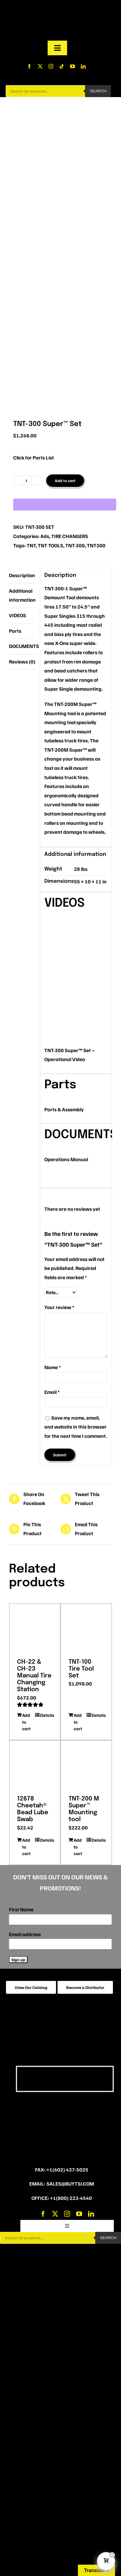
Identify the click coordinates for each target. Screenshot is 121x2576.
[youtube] (72, 66)
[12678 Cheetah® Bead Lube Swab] (35, 1766)
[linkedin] (83, 66)
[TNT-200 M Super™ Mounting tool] (86, 1766)
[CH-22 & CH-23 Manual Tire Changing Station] (35, 1629)
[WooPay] (64, 505)
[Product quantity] (26, 480)
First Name (21, 1909)
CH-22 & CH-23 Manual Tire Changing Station (34, 1676)
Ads (44, 536)
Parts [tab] (15, 631)
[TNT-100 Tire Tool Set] (86, 1629)
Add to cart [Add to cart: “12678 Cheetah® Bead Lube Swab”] (26, 1846)
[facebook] (29, 66)
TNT (31, 545)
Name (52, 1367)
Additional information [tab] (22, 595)
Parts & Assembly (64, 1109)
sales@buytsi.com (70, 2183)
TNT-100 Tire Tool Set (81, 1669)
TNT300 (96, 545)
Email (52, 1392)
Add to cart (65, 480)
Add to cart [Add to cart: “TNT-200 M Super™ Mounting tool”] (78, 1846)
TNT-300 (75, 545)
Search (98, 91)
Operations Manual (66, 1159)
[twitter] (40, 66)
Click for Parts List (33, 457)
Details (46, 1715)
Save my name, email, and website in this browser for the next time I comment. (75, 1427)
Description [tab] (22, 575)
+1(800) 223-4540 (71, 2198)
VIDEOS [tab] (17, 615)
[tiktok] (61, 66)
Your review (59, 1307)
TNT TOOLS (50, 545)
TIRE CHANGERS (69, 536)
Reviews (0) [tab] (22, 661)
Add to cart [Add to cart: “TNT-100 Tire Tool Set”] (78, 1721)
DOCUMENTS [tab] (22, 646)
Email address (25, 1934)
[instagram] (51, 66)
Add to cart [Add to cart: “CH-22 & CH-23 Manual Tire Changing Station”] (26, 1721)
